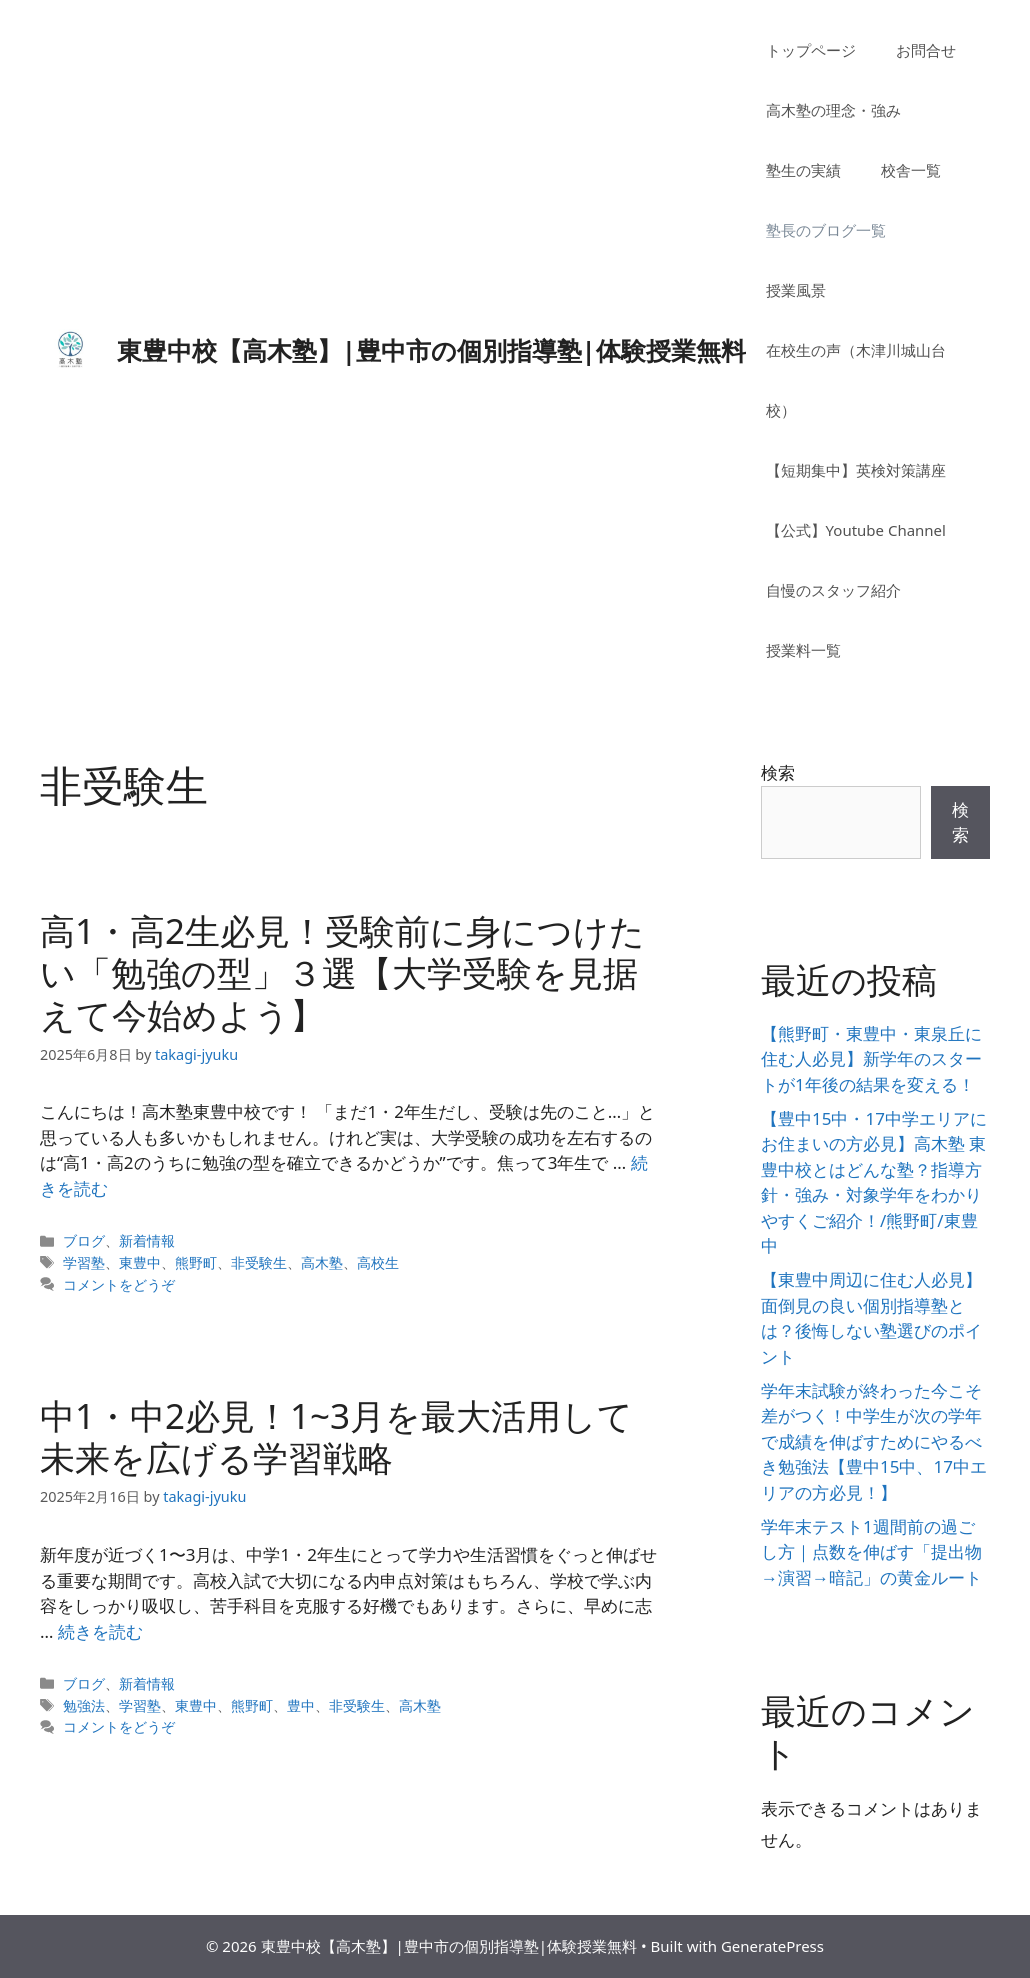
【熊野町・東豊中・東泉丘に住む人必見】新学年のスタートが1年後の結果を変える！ (871, 1059)
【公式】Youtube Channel (856, 530)
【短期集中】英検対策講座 (856, 470)
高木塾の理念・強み (833, 110)
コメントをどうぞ (119, 1284)
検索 (778, 772)
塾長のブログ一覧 (826, 230)
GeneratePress (772, 1946)
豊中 (301, 1705)
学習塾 (84, 1262)
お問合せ (926, 50)
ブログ (84, 1240)
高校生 (378, 1262)
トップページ (811, 50)
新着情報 (147, 1240)
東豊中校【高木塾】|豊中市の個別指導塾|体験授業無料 (431, 350)
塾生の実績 (803, 170)
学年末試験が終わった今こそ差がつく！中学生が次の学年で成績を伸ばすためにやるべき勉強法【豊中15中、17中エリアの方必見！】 (874, 1441)
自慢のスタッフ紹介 (833, 590)
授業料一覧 (803, 650)
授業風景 (796, 290)
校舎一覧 (911, 170)
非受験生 (259, 1262)
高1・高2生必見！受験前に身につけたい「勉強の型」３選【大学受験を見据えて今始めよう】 (342, 972)
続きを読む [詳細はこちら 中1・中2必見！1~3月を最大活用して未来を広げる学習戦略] (100, 1631)
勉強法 (84, 1705)
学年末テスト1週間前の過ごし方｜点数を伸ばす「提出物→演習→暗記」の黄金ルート (871, 1552)
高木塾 (322, 1262)
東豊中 (140, 1262)
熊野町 (196, 1262)
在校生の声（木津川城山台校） (856, 380)
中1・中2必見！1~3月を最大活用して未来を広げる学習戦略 (336, 1436)
